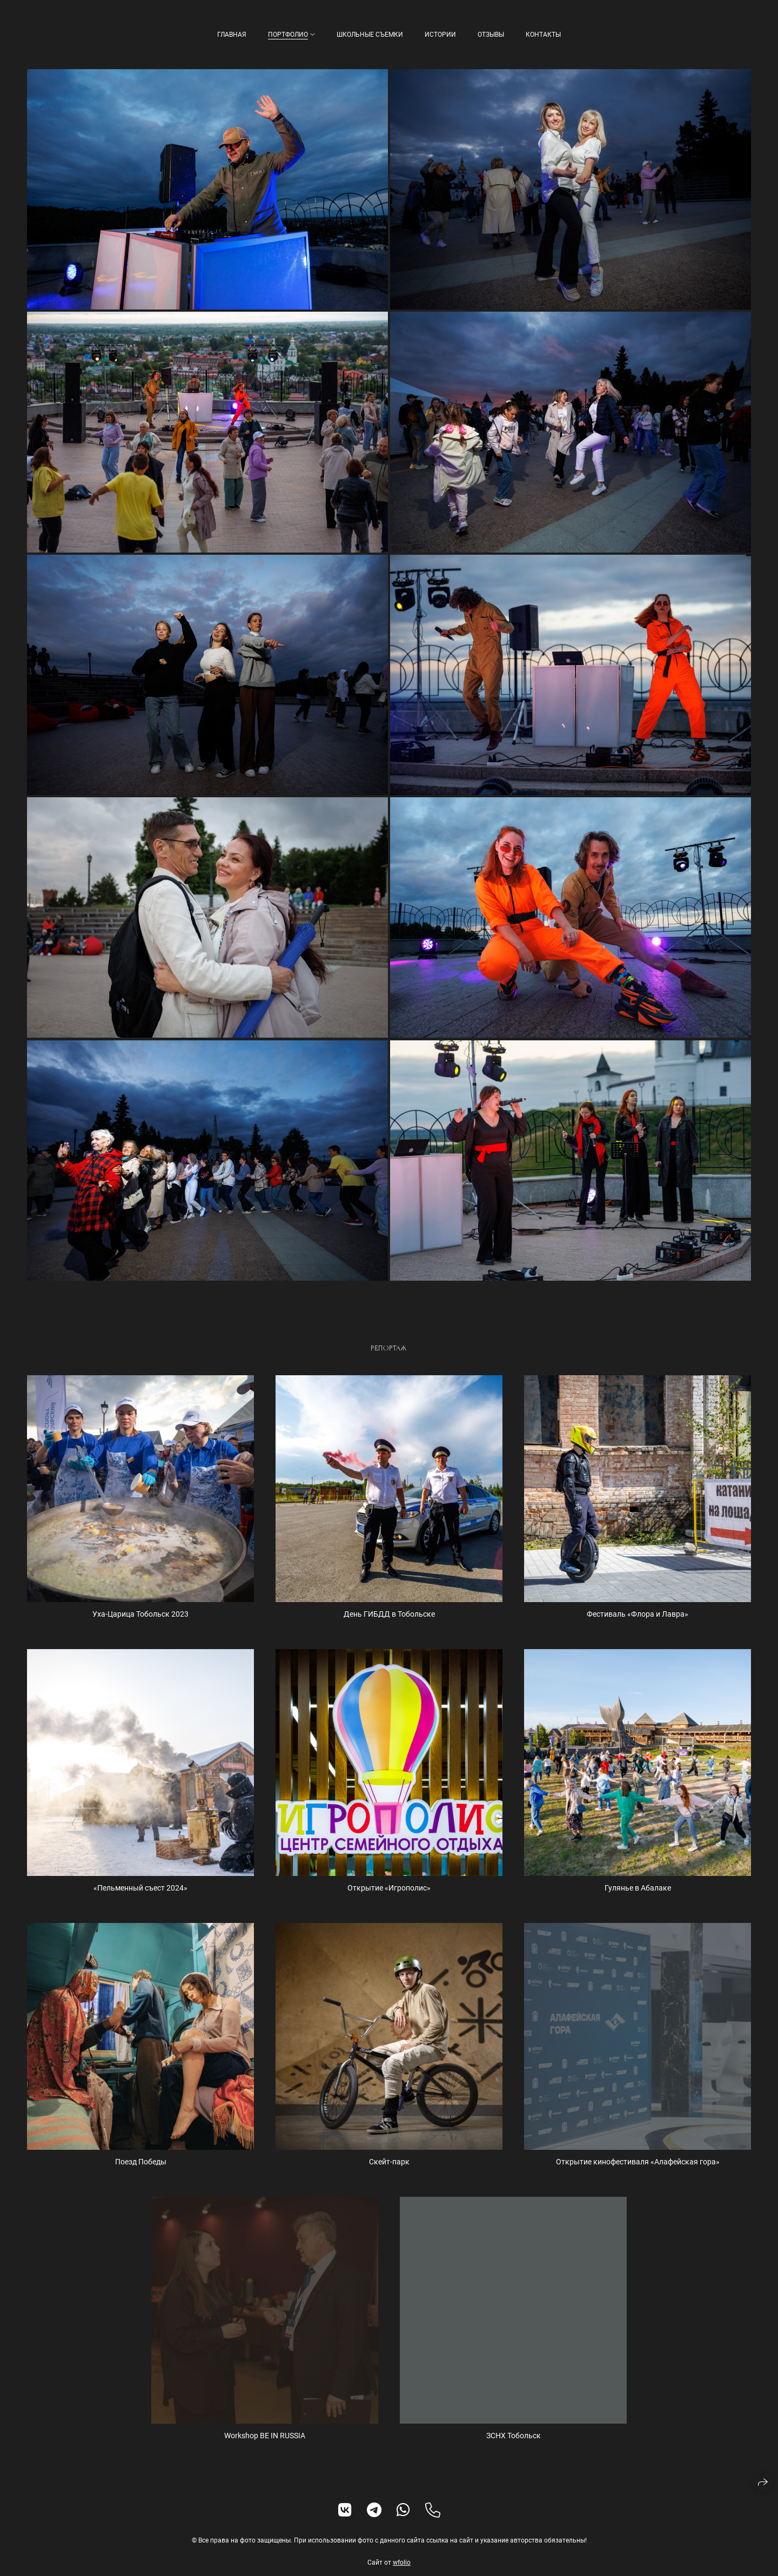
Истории (440, 34)
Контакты (543, 34)
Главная (231, 34)
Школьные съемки (370, 34)
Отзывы (491, 34)
